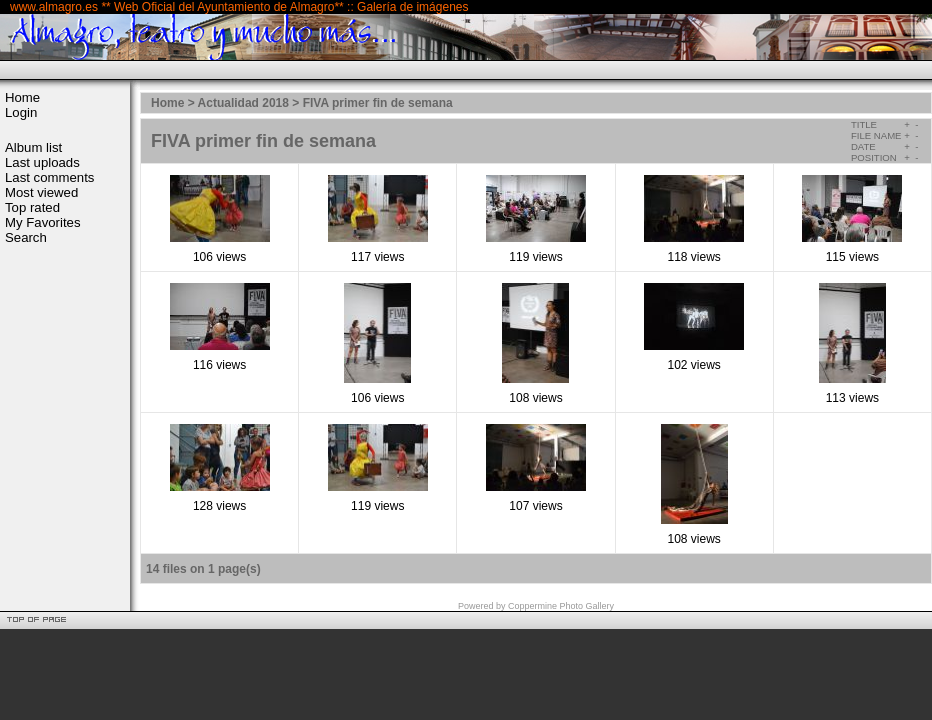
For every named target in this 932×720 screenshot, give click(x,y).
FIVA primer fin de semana (378, 103)
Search (26, 237)
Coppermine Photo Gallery (561, 606)
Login (21, 112)
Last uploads (42, 162)
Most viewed (41, 192)
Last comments (49, 177)
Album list (33, 147)
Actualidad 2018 (243, 103)
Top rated (32, 207)
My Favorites (42, 222)
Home (22, 97)
